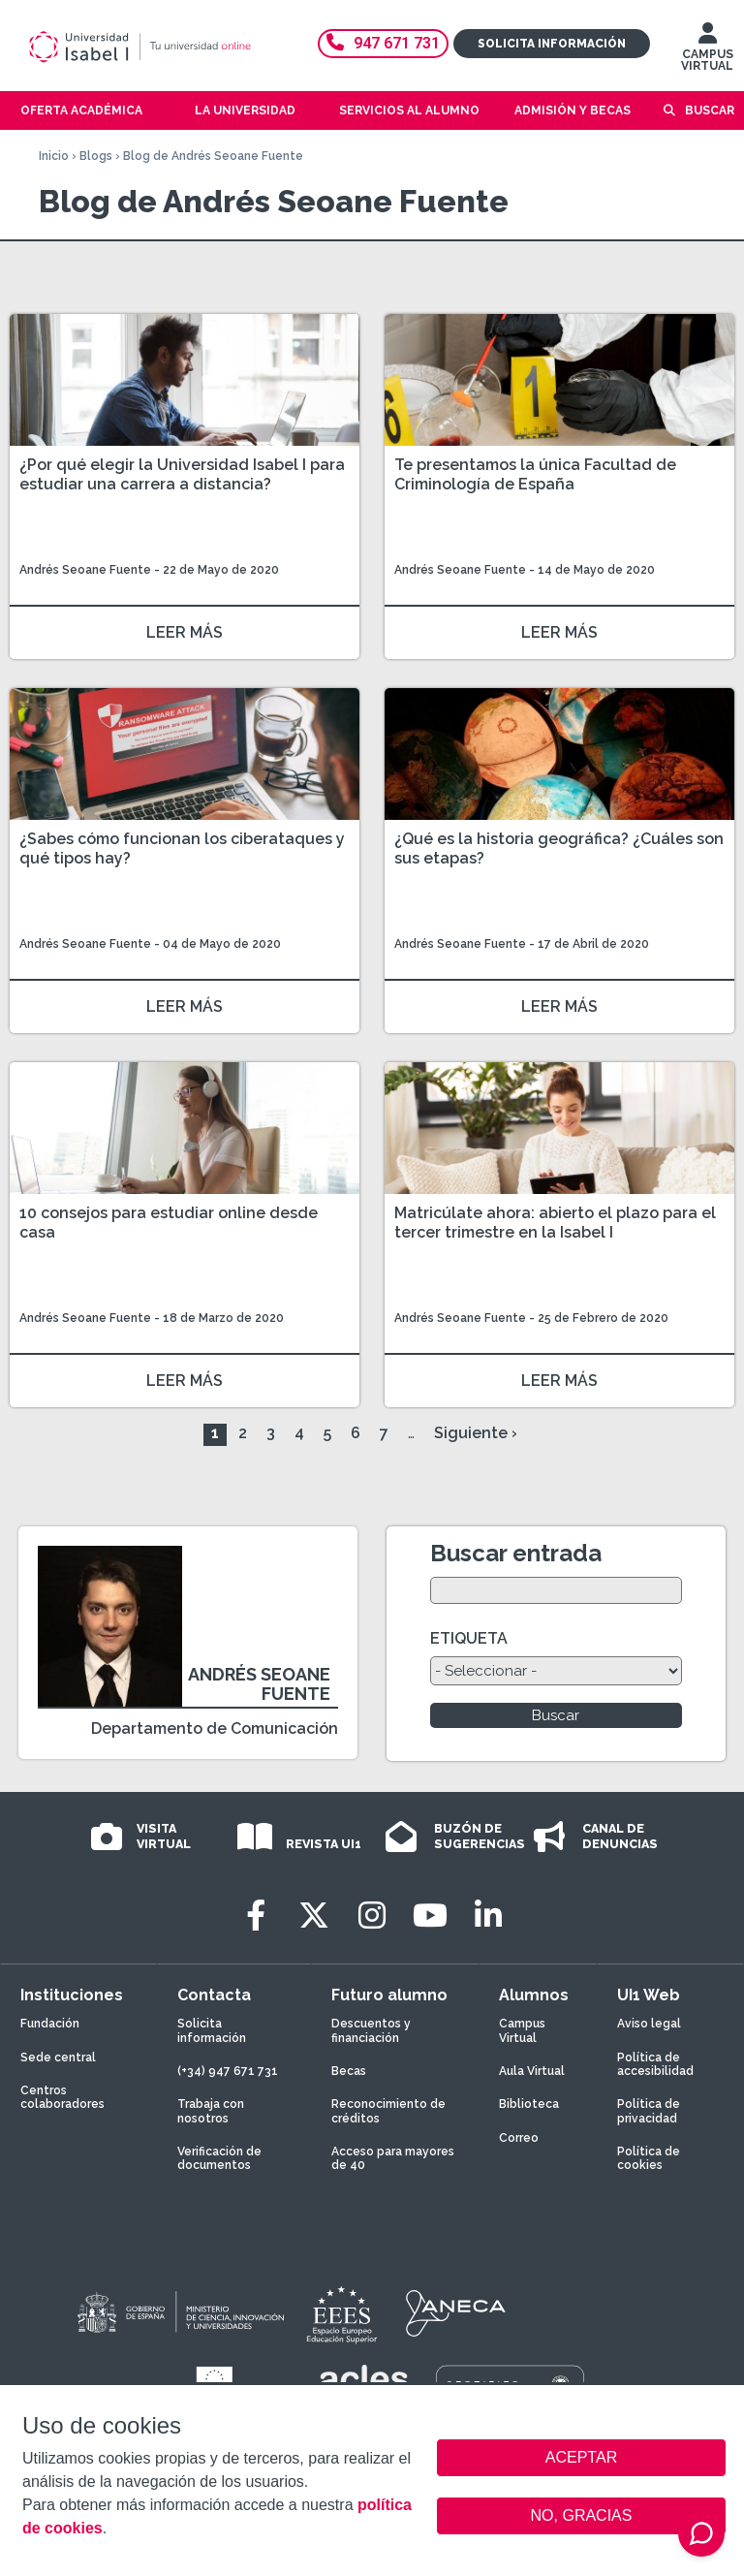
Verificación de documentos (219, 2158)
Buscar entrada (516, 1553)
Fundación (49, 2023)
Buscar (709, 110)
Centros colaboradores (62, 2097)
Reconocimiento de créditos (388, 2110)
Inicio (54, 156)
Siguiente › (475, 1433)
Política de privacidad (648, 2110)
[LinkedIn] (488, 1915)
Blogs (95, 156)
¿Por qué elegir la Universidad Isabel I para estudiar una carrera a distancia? (182, 474)
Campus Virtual (522, 2030)
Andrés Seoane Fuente (85, 570)
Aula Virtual (532, 2071)
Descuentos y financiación (371, 2030)
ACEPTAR (581, 2457)
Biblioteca (529, 2104)
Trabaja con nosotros (210, 2110)
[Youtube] (430, 1915)
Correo (519, 2138)
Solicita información (552, 43)
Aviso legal (649, 2023)
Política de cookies (648, 2158)
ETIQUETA (469, 1638)
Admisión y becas (572, 110)
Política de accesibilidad (655, 2064)
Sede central (58, 2057)
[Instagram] (372, 1915)
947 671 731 (383, 43)
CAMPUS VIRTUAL (707, 51)
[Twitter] (313, 1915)
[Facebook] (255, 1915)
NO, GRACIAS (582, 2515)
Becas (348, 2071)
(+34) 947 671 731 (227, 2071)
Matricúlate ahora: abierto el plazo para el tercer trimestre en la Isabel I (555, 1222)
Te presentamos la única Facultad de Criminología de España (535, 474)
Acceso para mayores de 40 (392, 2158)
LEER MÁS (184, 632)
